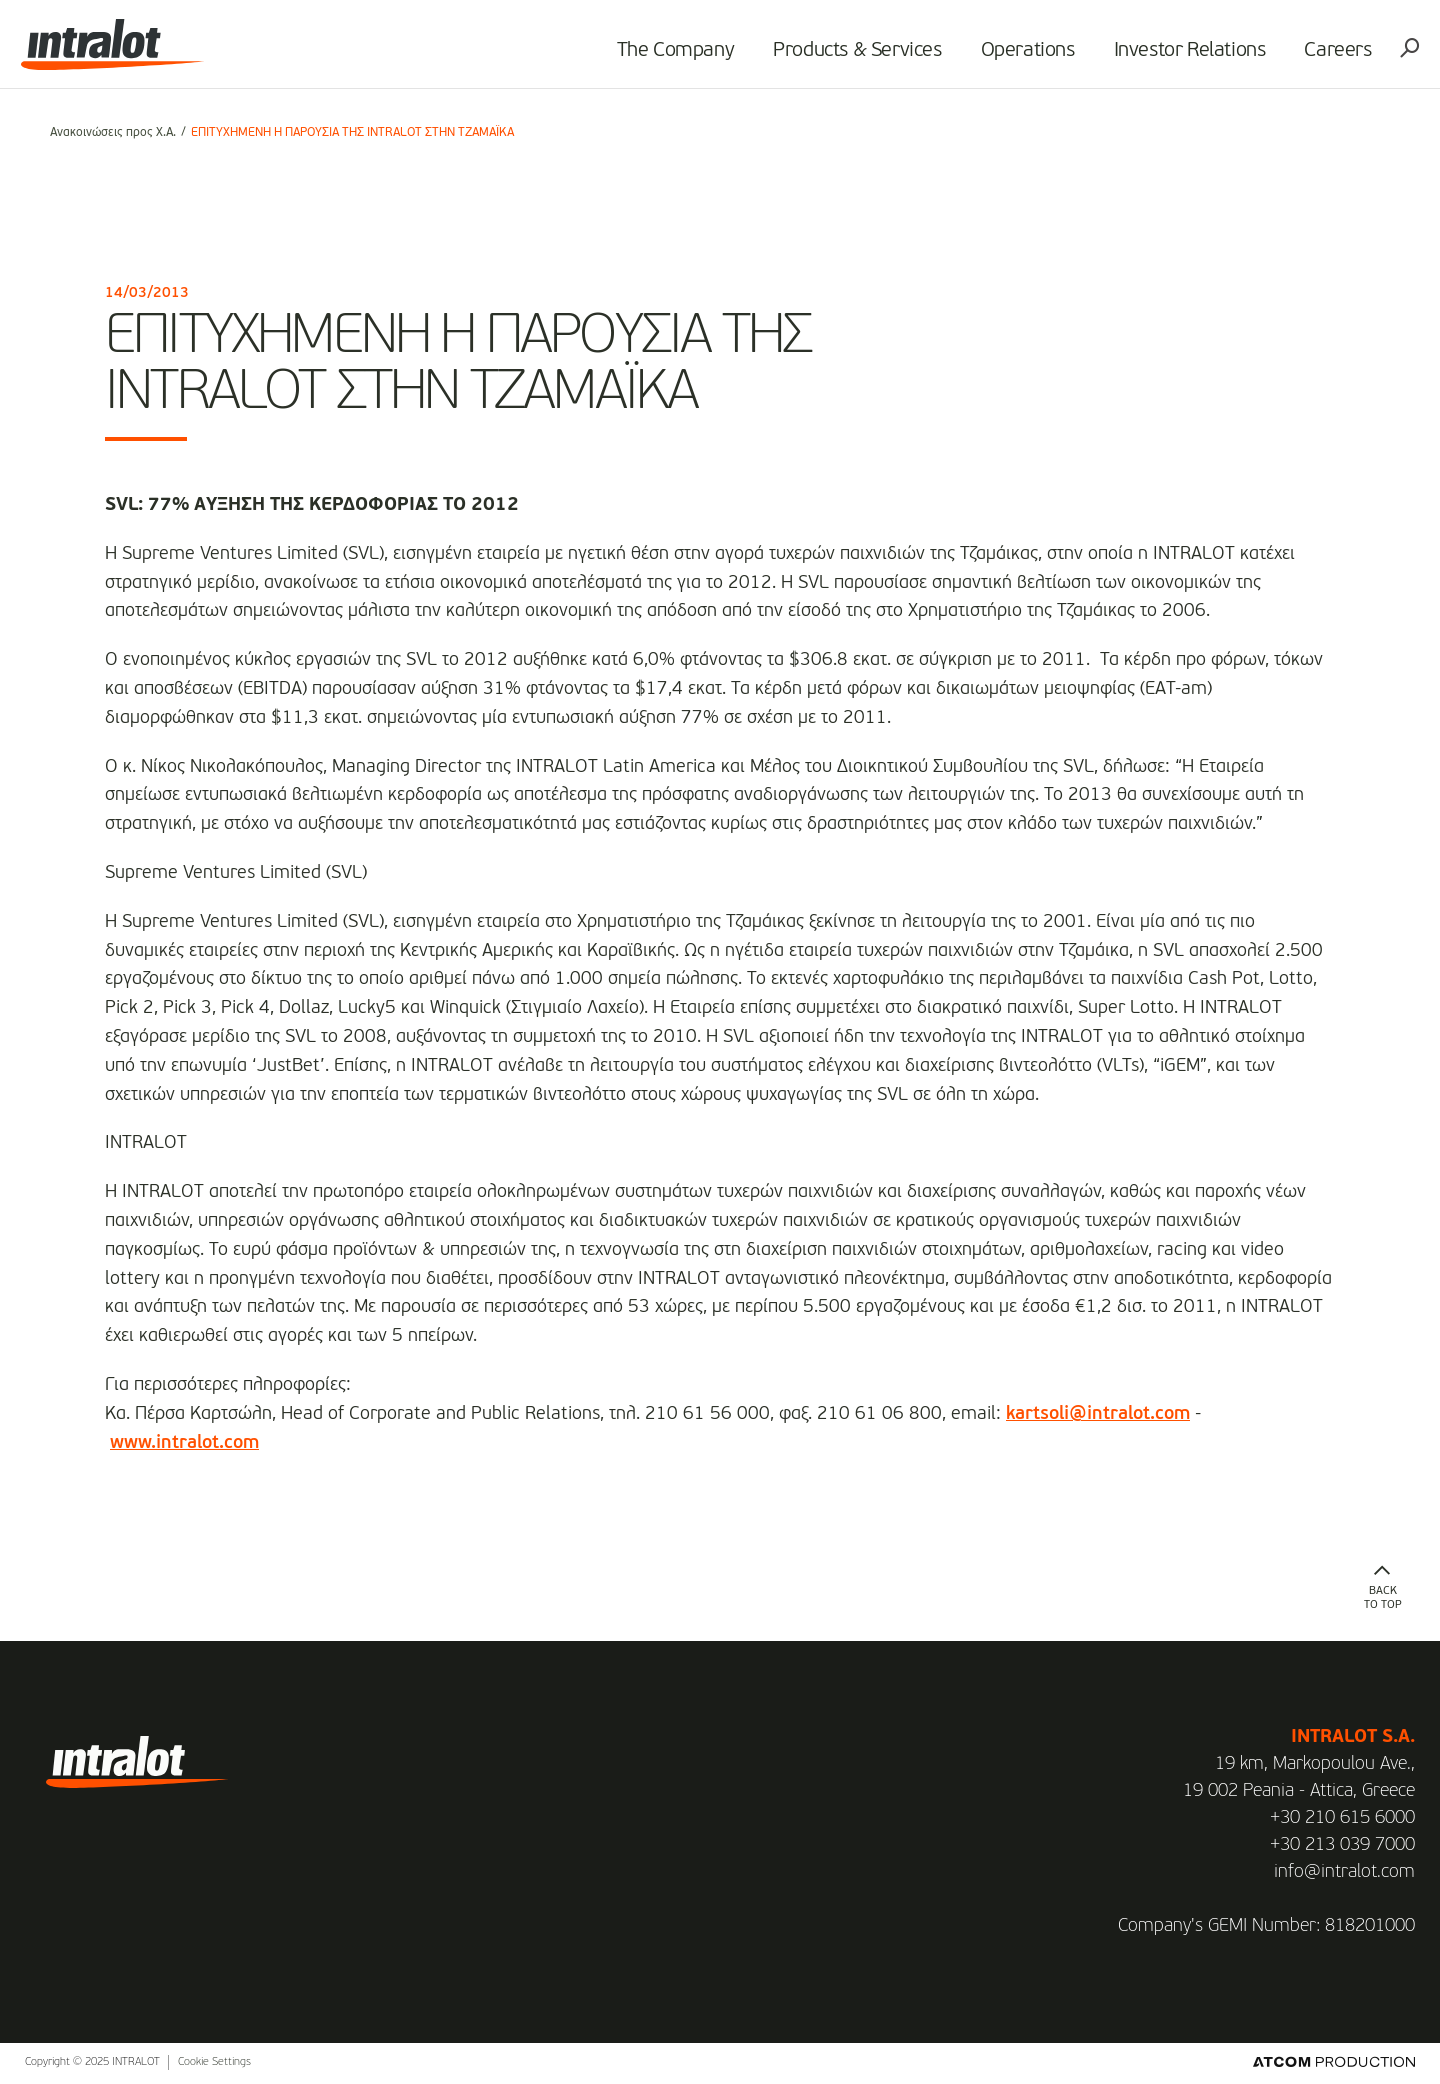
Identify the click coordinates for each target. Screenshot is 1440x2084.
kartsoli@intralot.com (1098, 1414)
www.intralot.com (184, 1443)
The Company (654, 56)
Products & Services (836, 56)
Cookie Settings (214, 2062)
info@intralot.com (1344, 1872)
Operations (1006, 56)
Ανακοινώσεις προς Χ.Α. (113, 133)
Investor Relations (1168, 56)
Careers (1316, 56)
